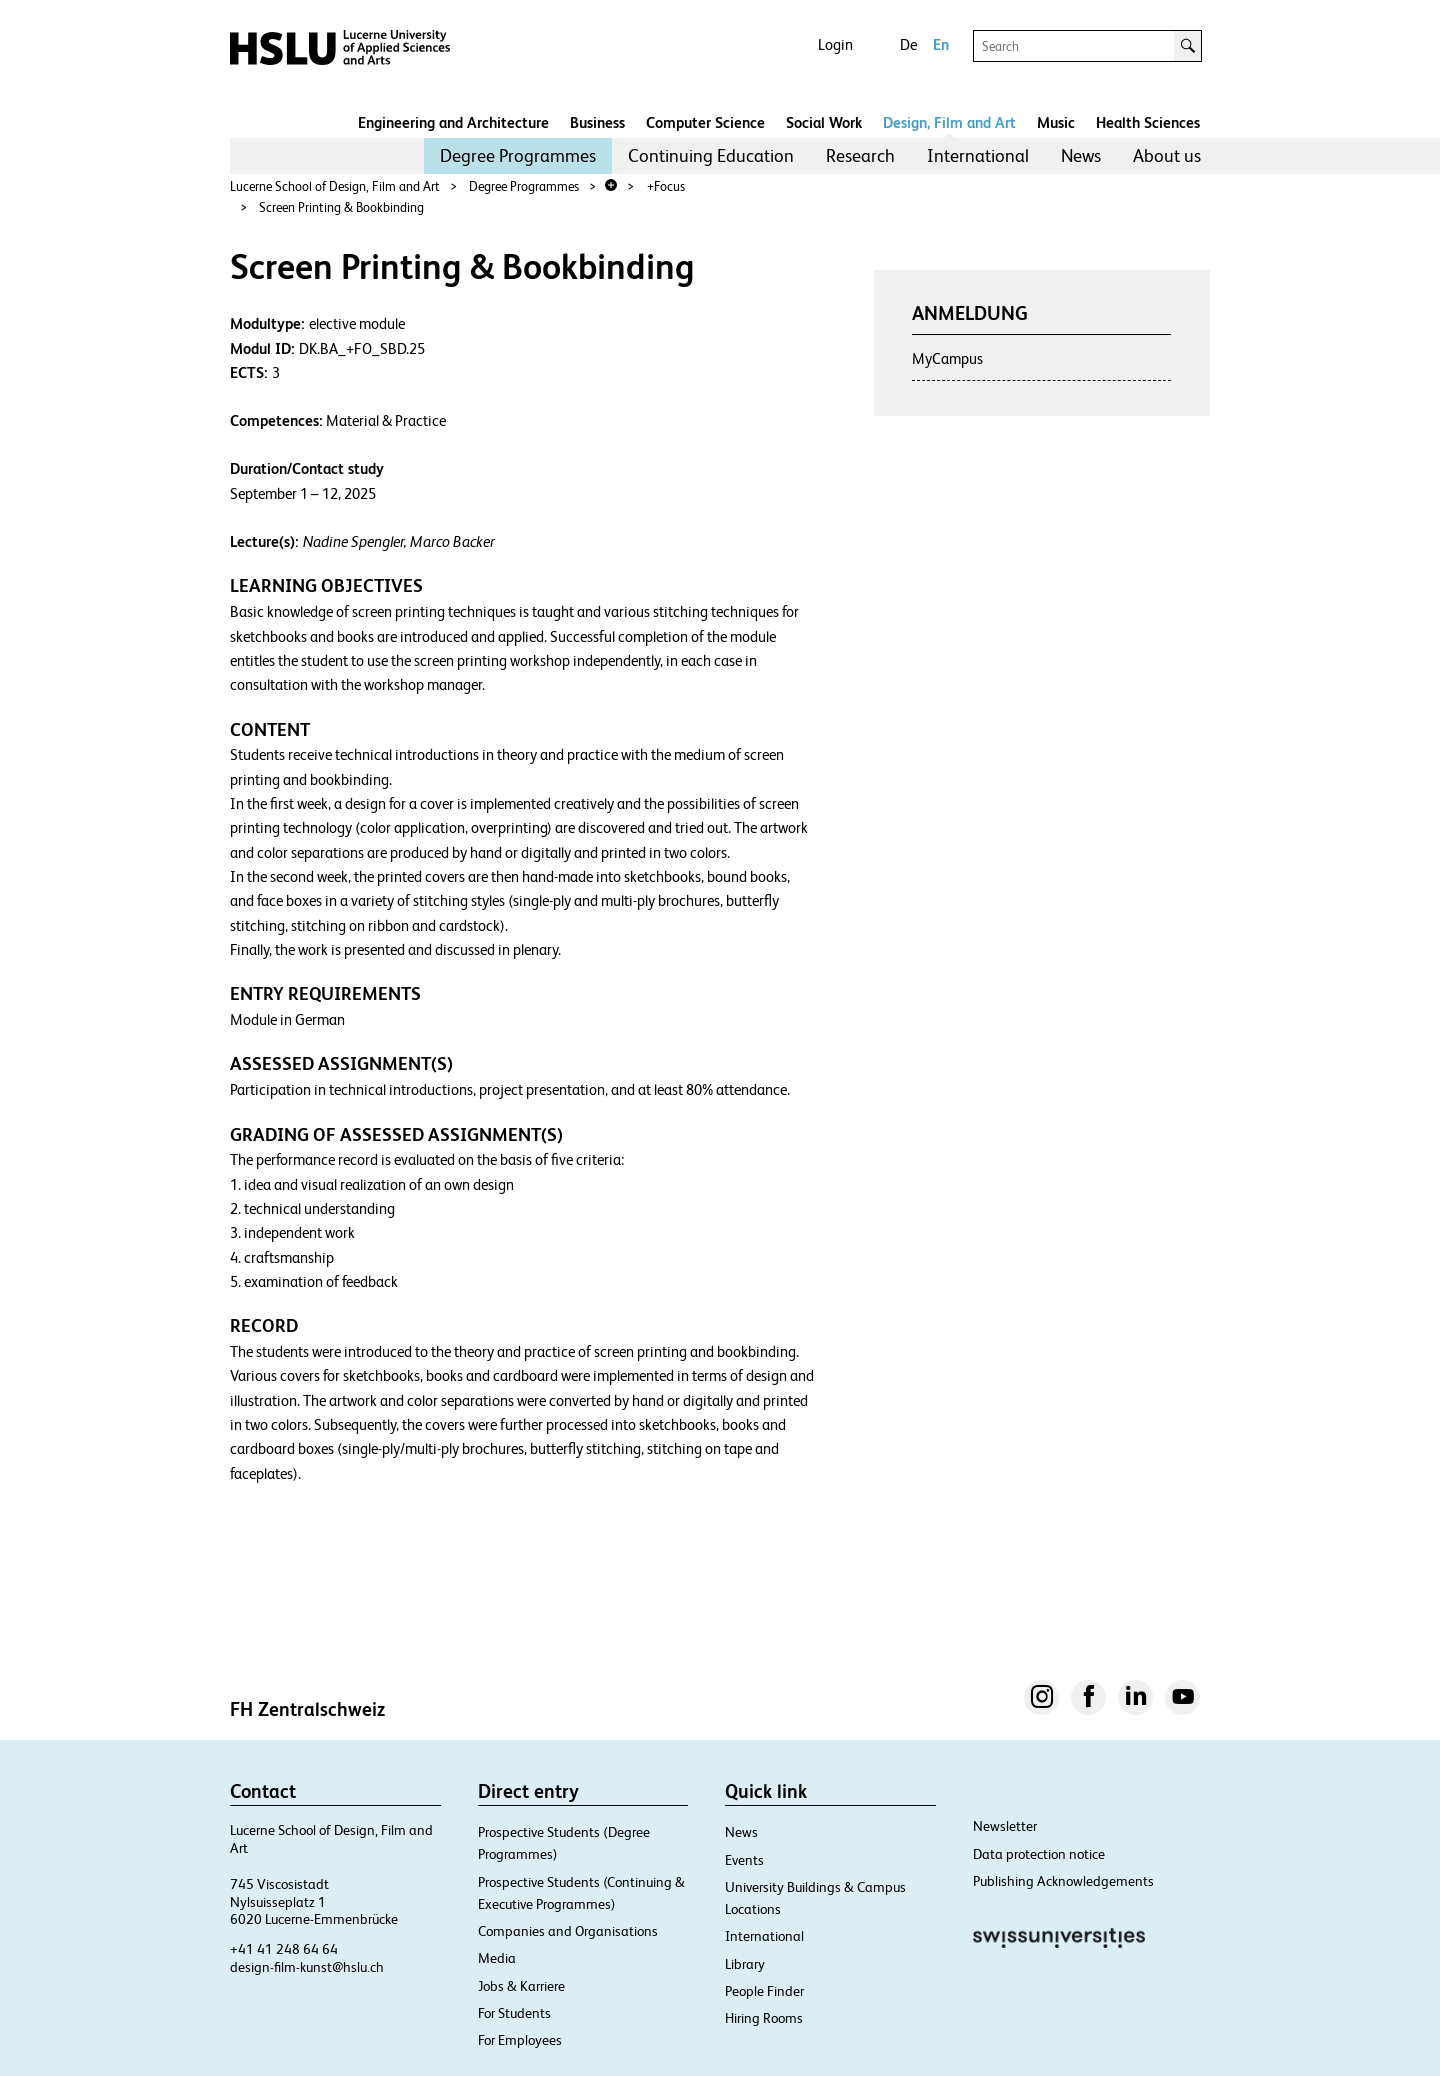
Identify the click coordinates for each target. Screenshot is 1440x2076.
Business (597, 122)
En (941, 44)
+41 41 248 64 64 (284, 1949)
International (978, 155)
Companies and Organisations (568, 1931)
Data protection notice (1039, 1854)
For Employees (520, 2040)
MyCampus (947, 358)
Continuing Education (711, 155)
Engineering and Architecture (453, 122)
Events (744, 1860)
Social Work (824, 122)
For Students (514, 2013)
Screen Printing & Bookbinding (341, 207)
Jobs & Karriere (521, 1986)
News (1081, 155)
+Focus (666, 186)
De (908, 44)
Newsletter (1005, 1826)
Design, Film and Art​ (949, 122)
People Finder (764, 1991)
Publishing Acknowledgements (1063, 1881)
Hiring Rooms (764, 2018)
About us (1167, 155)
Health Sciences (1148, 122)
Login (835, 44)
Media (497, 1958)
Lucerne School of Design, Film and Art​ (335, 186)
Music (1056, 122)
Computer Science (705, 122)
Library (745, 1964)
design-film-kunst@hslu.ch (307, 1967)
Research (860, 155)
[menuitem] (518, 156)
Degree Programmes (518, 155)
